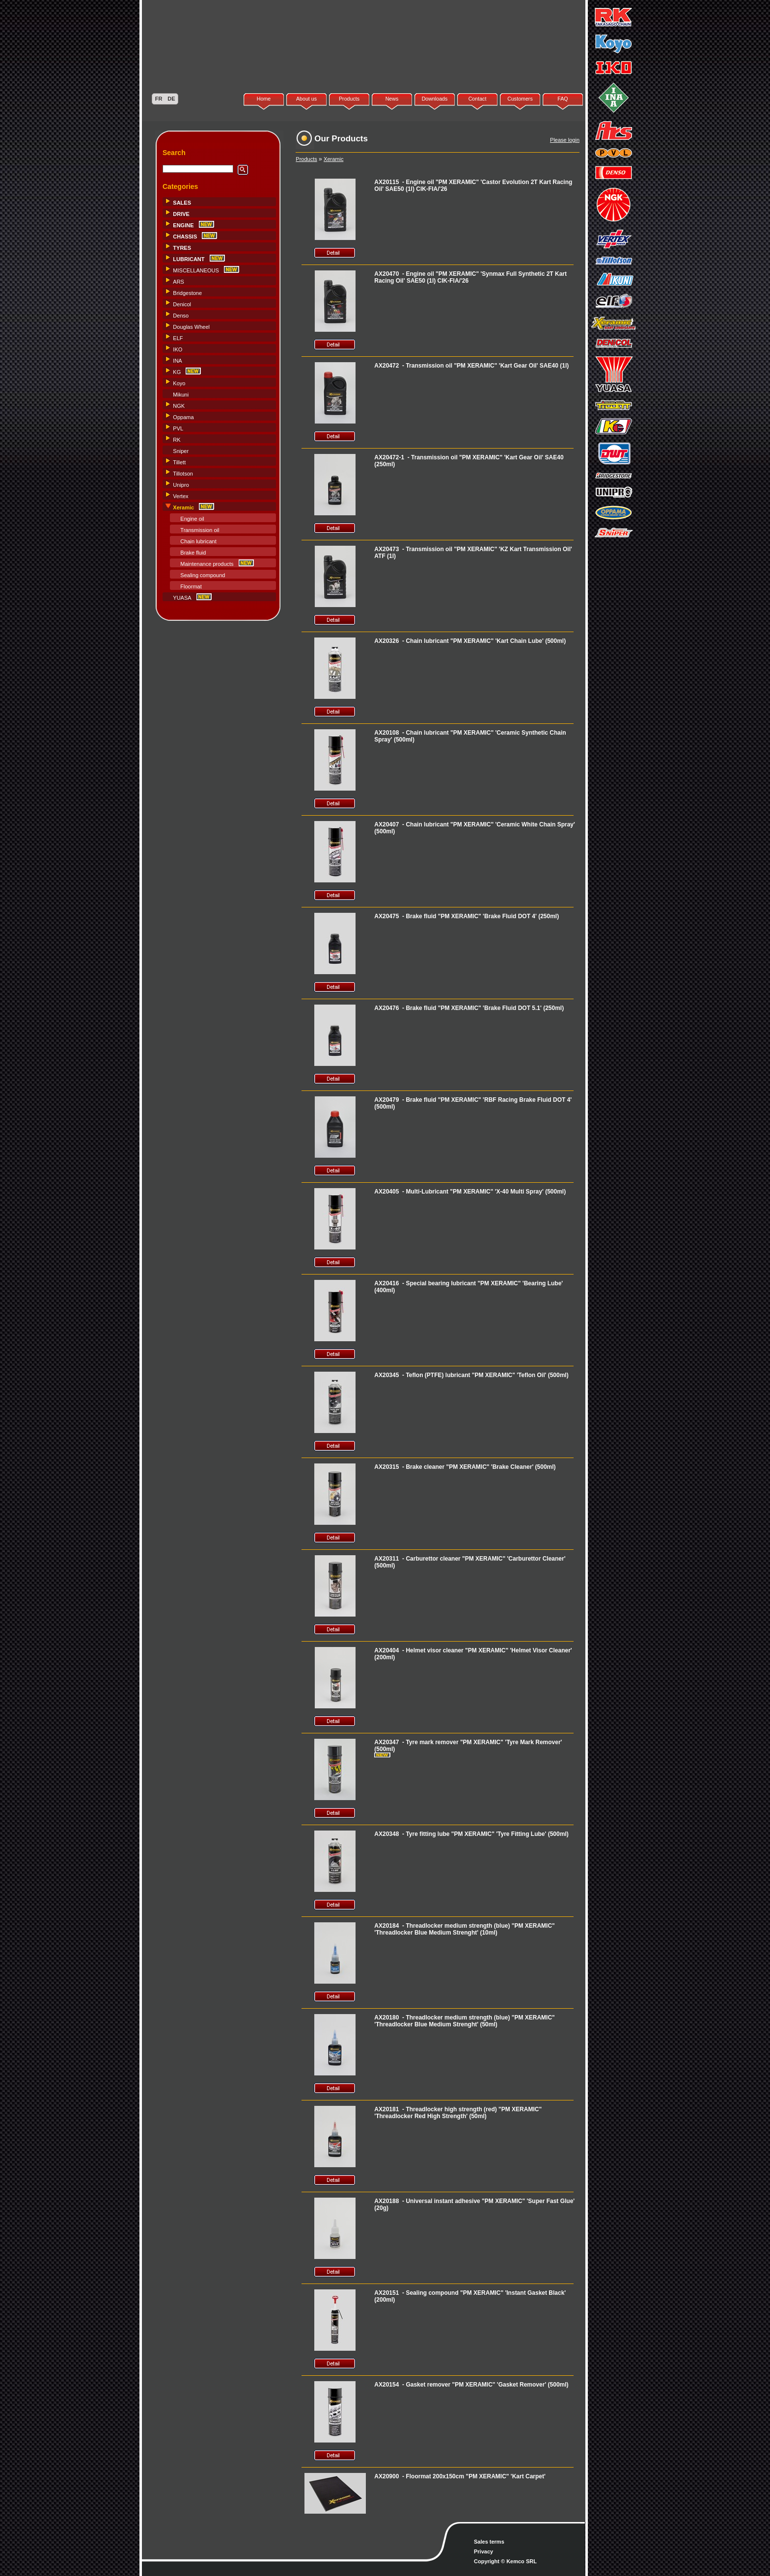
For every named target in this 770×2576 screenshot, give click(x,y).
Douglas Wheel (191, 327)
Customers (520, 99)
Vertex (180, 496)
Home (264, 99)
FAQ (562, 99)
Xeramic (333, 159)
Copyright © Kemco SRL (505, 2561)
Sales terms (489, 2542)
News (392, 99)
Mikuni (181, 395)
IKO (177, 349)
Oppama (183, 417)
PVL (178, 428)
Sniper (181, 451)
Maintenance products (206, 564)
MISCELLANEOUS (196, 270)
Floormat (190, 586)
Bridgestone (187, 293)
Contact (477, 99)
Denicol (182, 304)
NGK (179, 406)
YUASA (182, 598)
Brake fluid (193, 553)
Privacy (483, 2551)
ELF (178, 338)
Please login (564, 140)
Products (349, 99)
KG (177, 372)
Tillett (179, 462)
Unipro (181, 485)
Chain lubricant (198, 541)
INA (177, 361)
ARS (178, 282)
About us (306, 99)
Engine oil (192, 519)
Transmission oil (199, 530)
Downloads (435, 99)
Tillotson (183, 474)
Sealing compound (202, 575)
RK (176, 440)
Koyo (179, 383)
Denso (181, 316)
